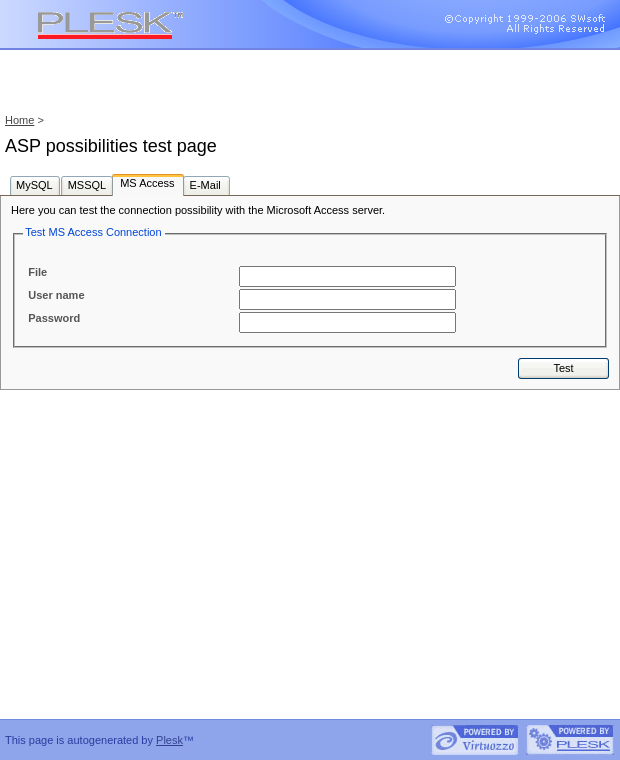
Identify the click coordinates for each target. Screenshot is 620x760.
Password (54, 318)
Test (563, 368)
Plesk (169, 740)
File (37, 272)
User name (56, 295)
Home (19, 120)
